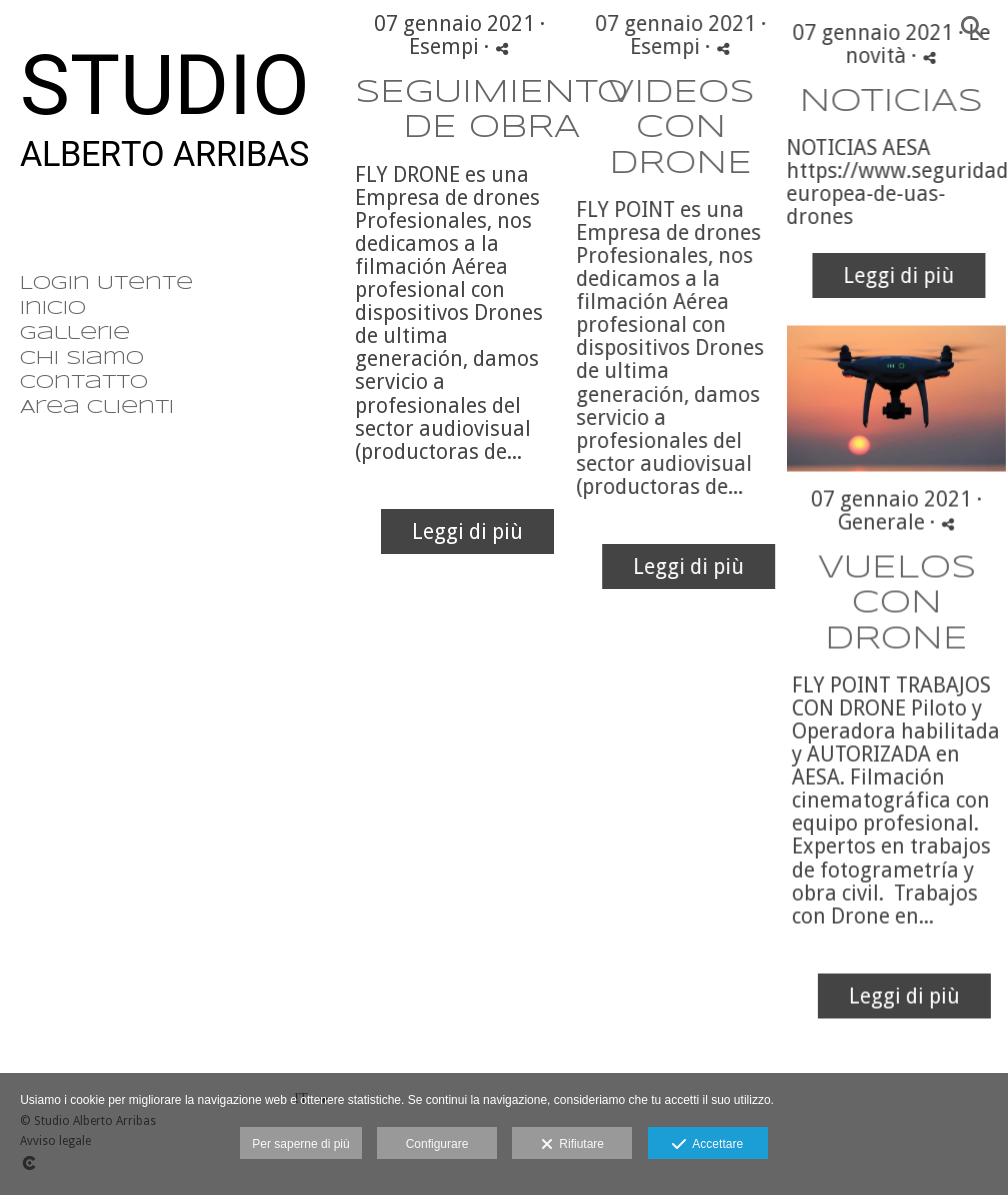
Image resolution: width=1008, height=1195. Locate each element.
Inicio (53, 309)
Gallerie (75, 334)
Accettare (707, 1145)
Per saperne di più (300, 1144)
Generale (861, 557)
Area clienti (97, 408)
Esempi (444, 46)
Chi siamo (82, 359)
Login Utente (106, 284)
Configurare (437, 1144)
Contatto (84, 383)
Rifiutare (572, 1145)
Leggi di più (467, 531)
